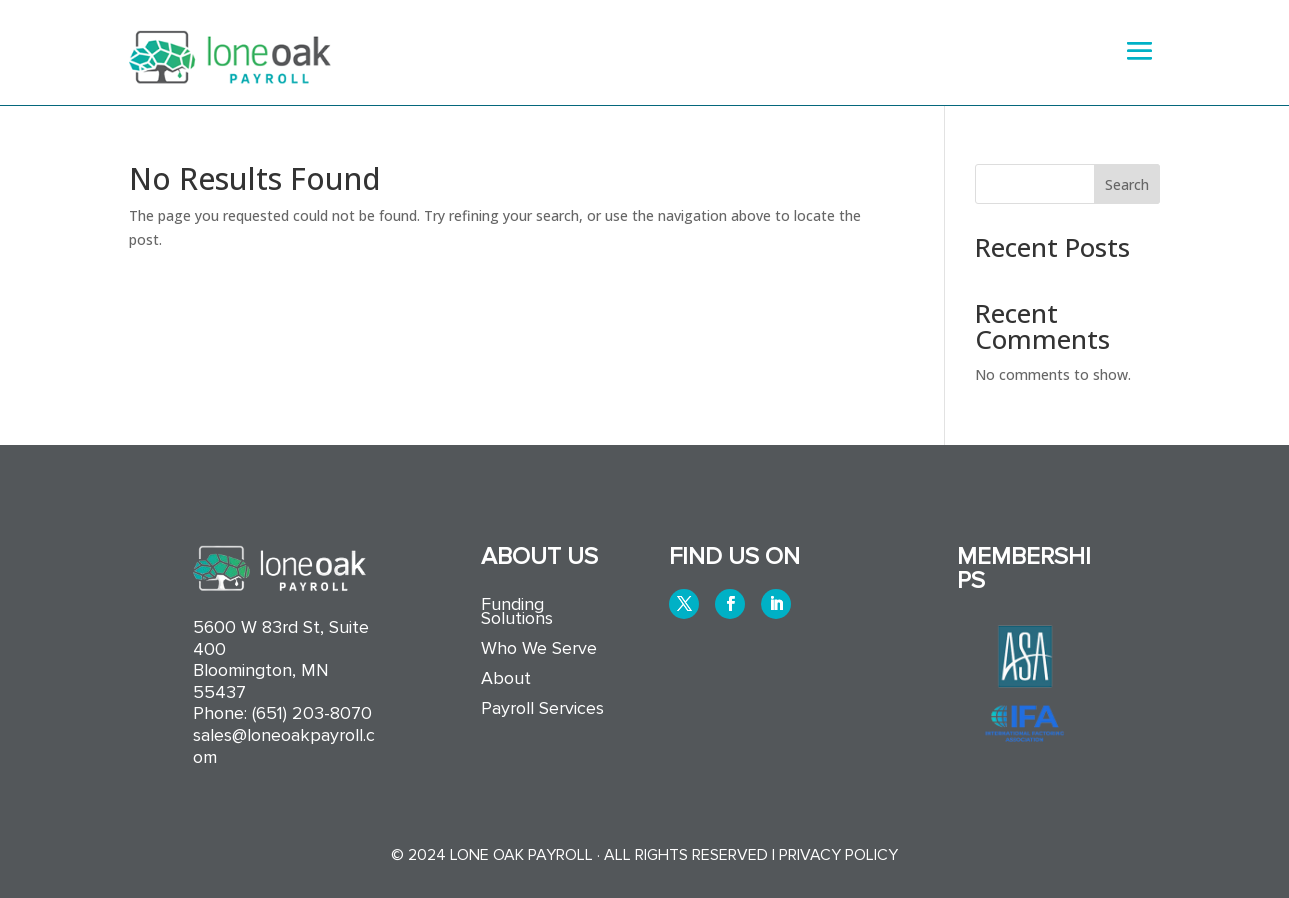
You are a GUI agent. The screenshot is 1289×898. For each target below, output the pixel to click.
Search (1127, 184)
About (506, 680)
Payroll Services (542, 710)
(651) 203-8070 (312, 713)
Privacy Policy (838, 855)
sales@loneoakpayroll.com (284, 746)
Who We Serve (539, 650)
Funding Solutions (517, 613)
